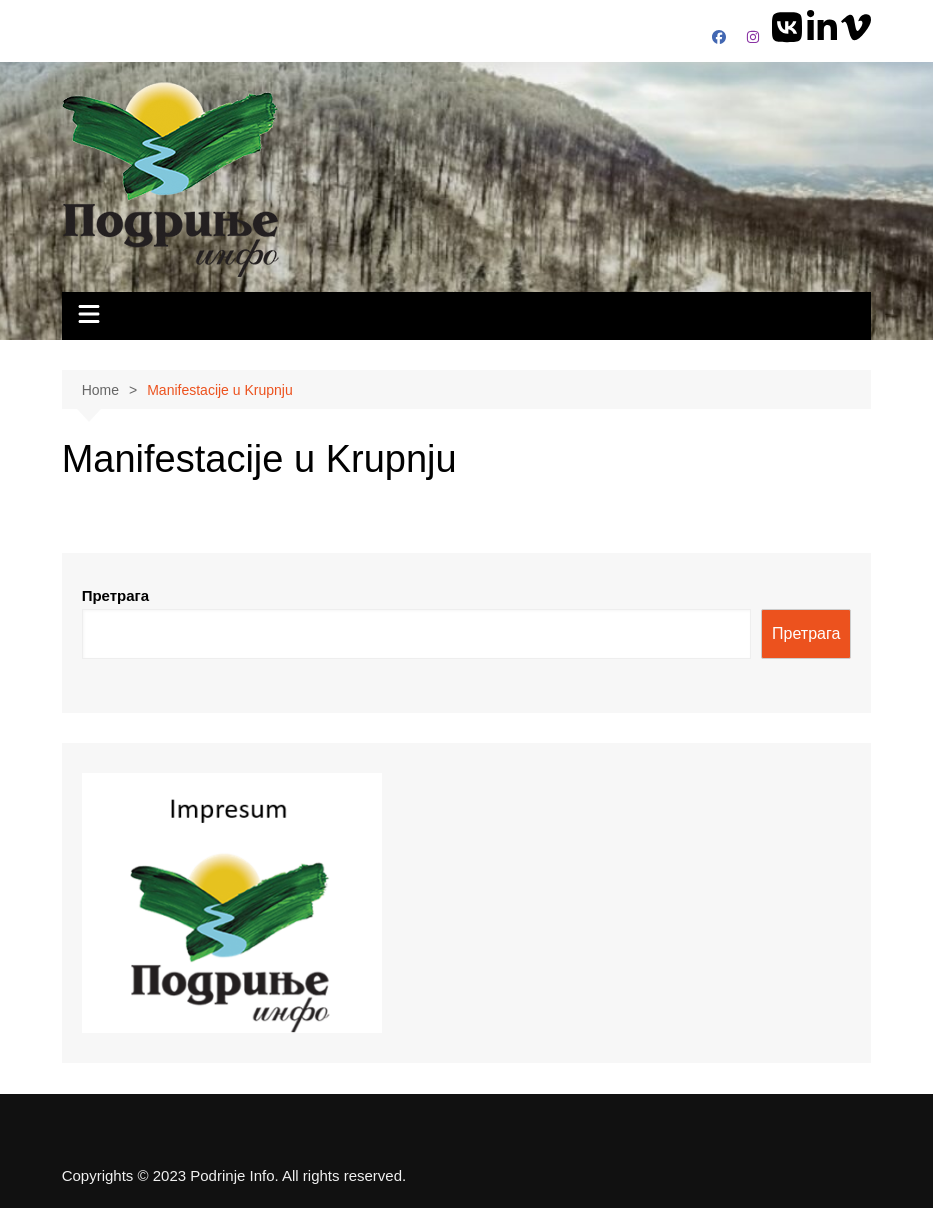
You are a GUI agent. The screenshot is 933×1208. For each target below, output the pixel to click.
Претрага (116, 595)
